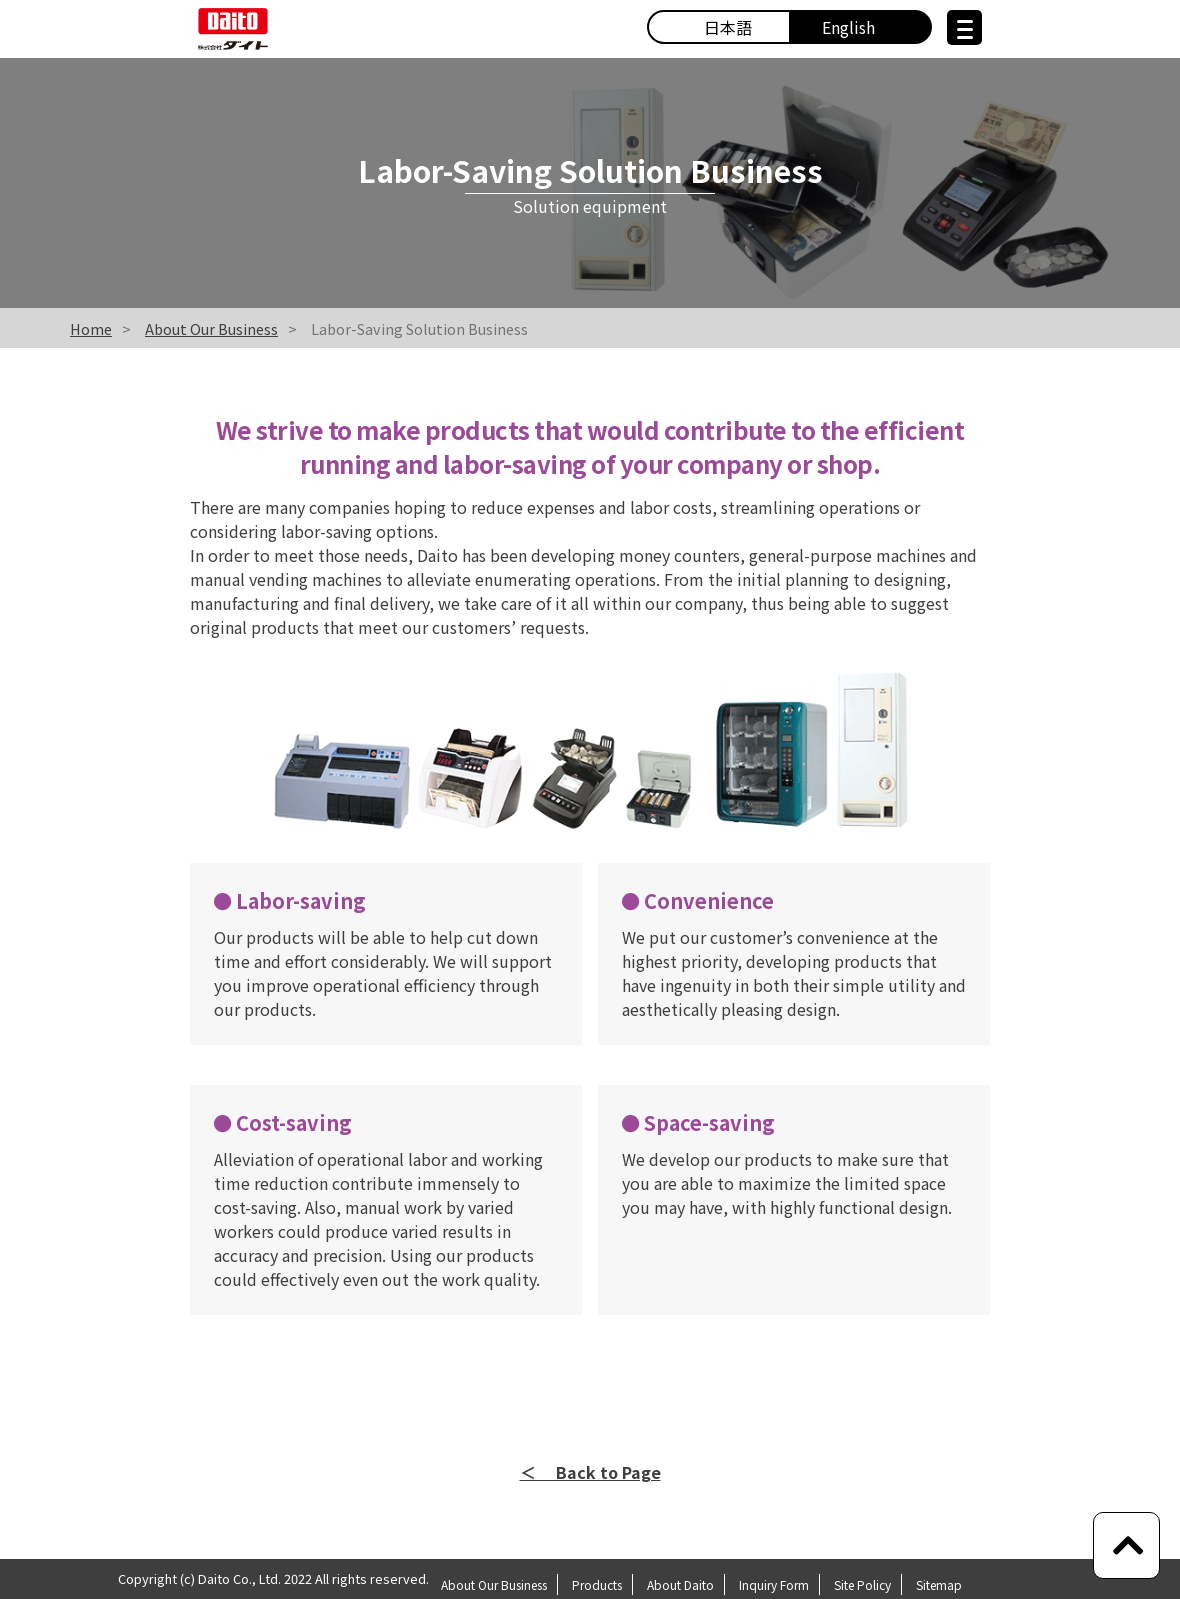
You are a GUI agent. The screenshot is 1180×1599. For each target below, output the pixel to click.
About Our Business (211, 328)
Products (597, 1584)
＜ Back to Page (590, 1472)
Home (91, 328)
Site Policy (862, 1584)
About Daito (680, 1584)
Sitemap (939, 1584)
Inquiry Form (774, 1584)
